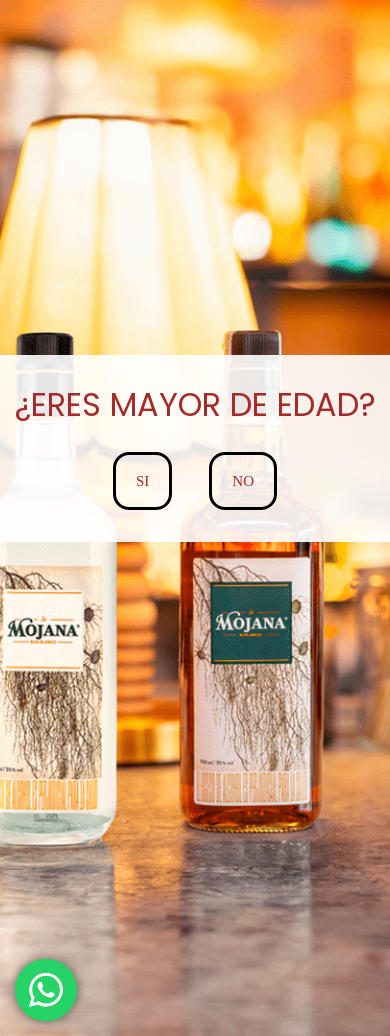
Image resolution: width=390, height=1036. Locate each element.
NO (243, 481)
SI (142, 481)
